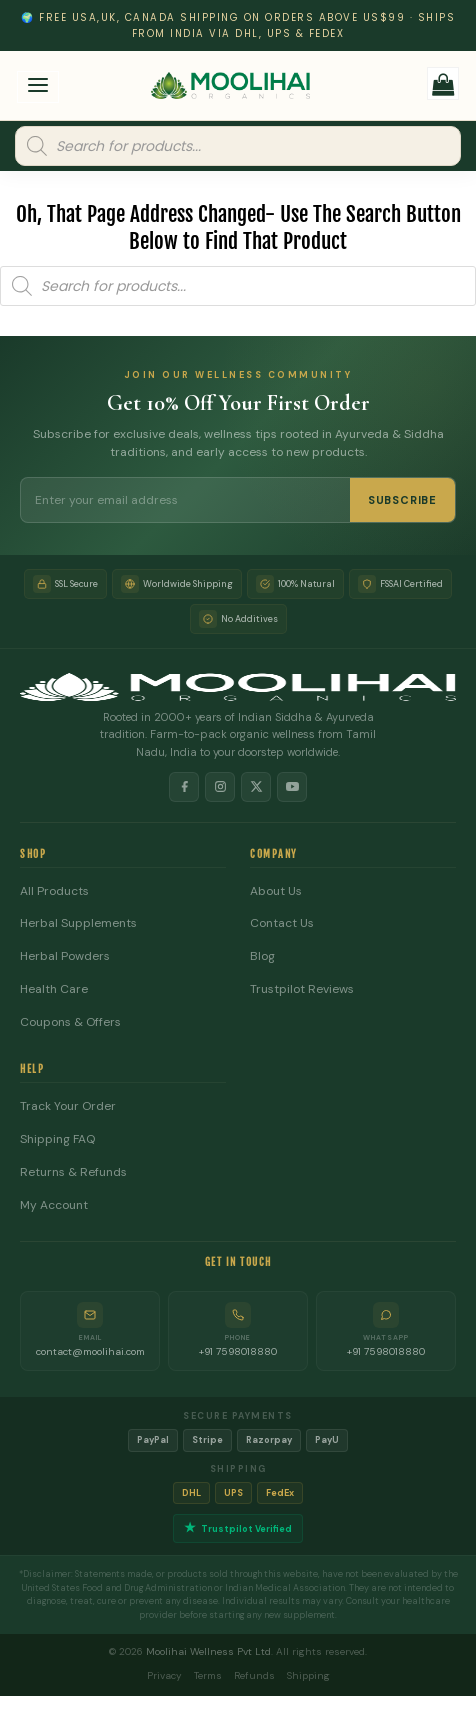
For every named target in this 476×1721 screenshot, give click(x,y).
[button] (38, 87)
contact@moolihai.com (90, 1351)
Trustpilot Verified (238, 1528)
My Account (54, 1205)
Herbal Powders (65, 956)
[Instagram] (220, 787)
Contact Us (282, 923)
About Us (276, 891)
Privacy (164, 1675)
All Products (54, 891)
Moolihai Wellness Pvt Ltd (208, 1651)
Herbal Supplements (78, 923)
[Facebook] (184, 787)
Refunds (254, 1675)
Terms (208, 1675)
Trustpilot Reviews (302, 989)
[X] (256, 787)
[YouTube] (292, 787)
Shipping (308, 1675)
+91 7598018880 (238, 1351)
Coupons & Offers (70, 1022)
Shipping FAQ (57, 1139)
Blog (262, 956)
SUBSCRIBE (402, 500)
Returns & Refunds (73, 1172)
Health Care (54, 989)
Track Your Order (68, 1106)
